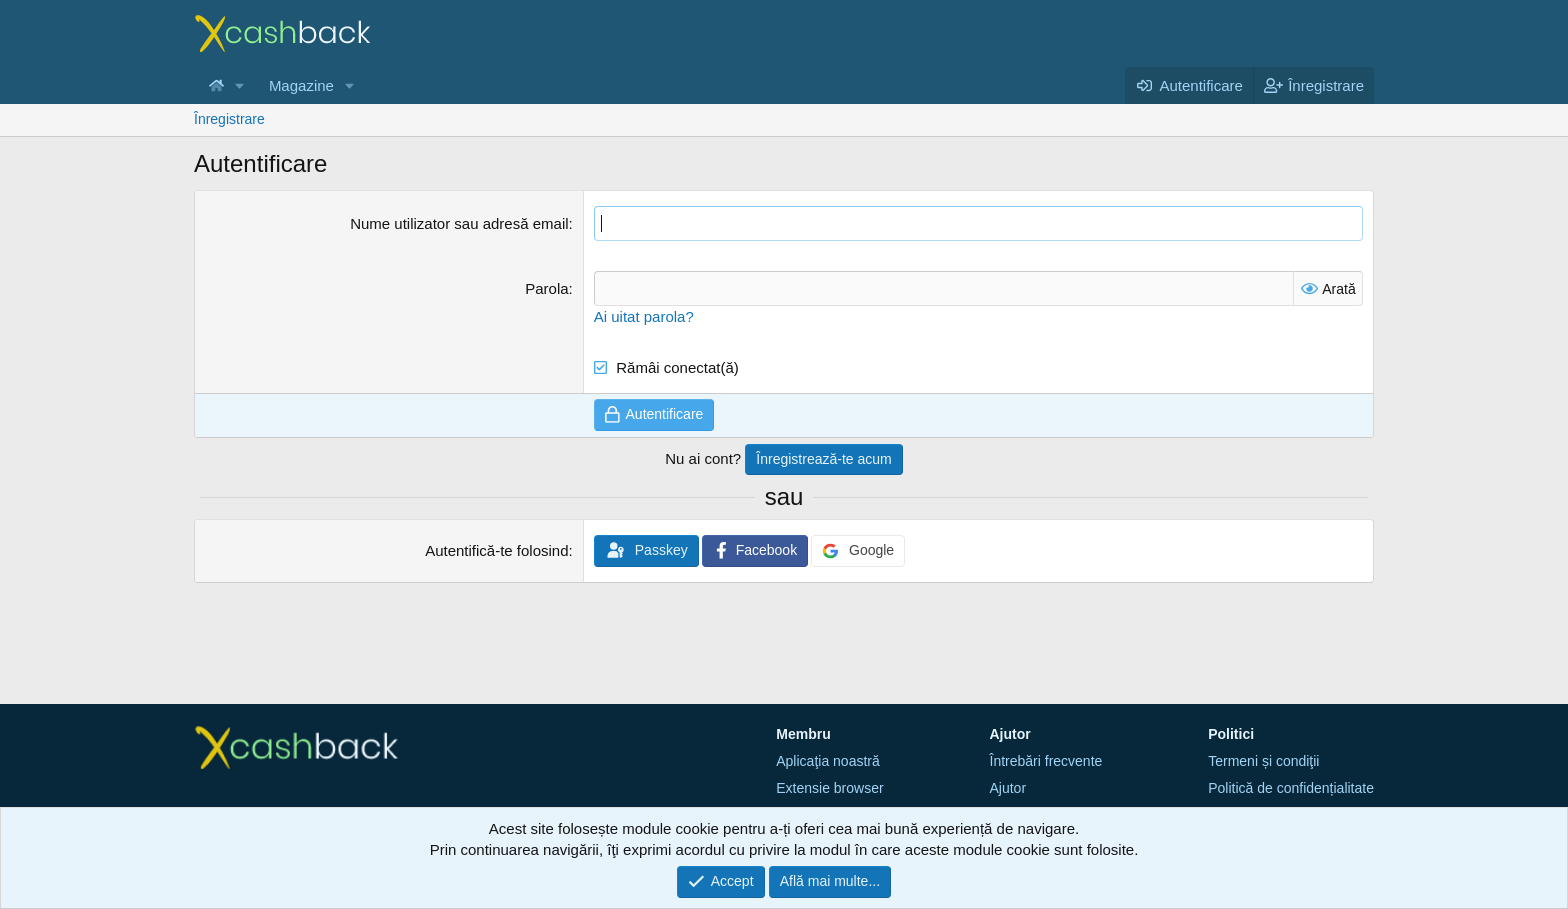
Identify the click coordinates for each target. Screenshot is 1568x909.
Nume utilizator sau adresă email (459, 223)
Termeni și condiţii (1263, 761)
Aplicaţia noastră (828, 761)
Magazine (301, 85)
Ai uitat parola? (644, 316)
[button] (240, 85)
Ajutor (1008, 788)
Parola (546, 288)
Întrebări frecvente (1046, 761)
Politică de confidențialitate (1291, 788)
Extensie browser (829, 788)
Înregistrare (229, 119)
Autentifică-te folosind (496, 550)
